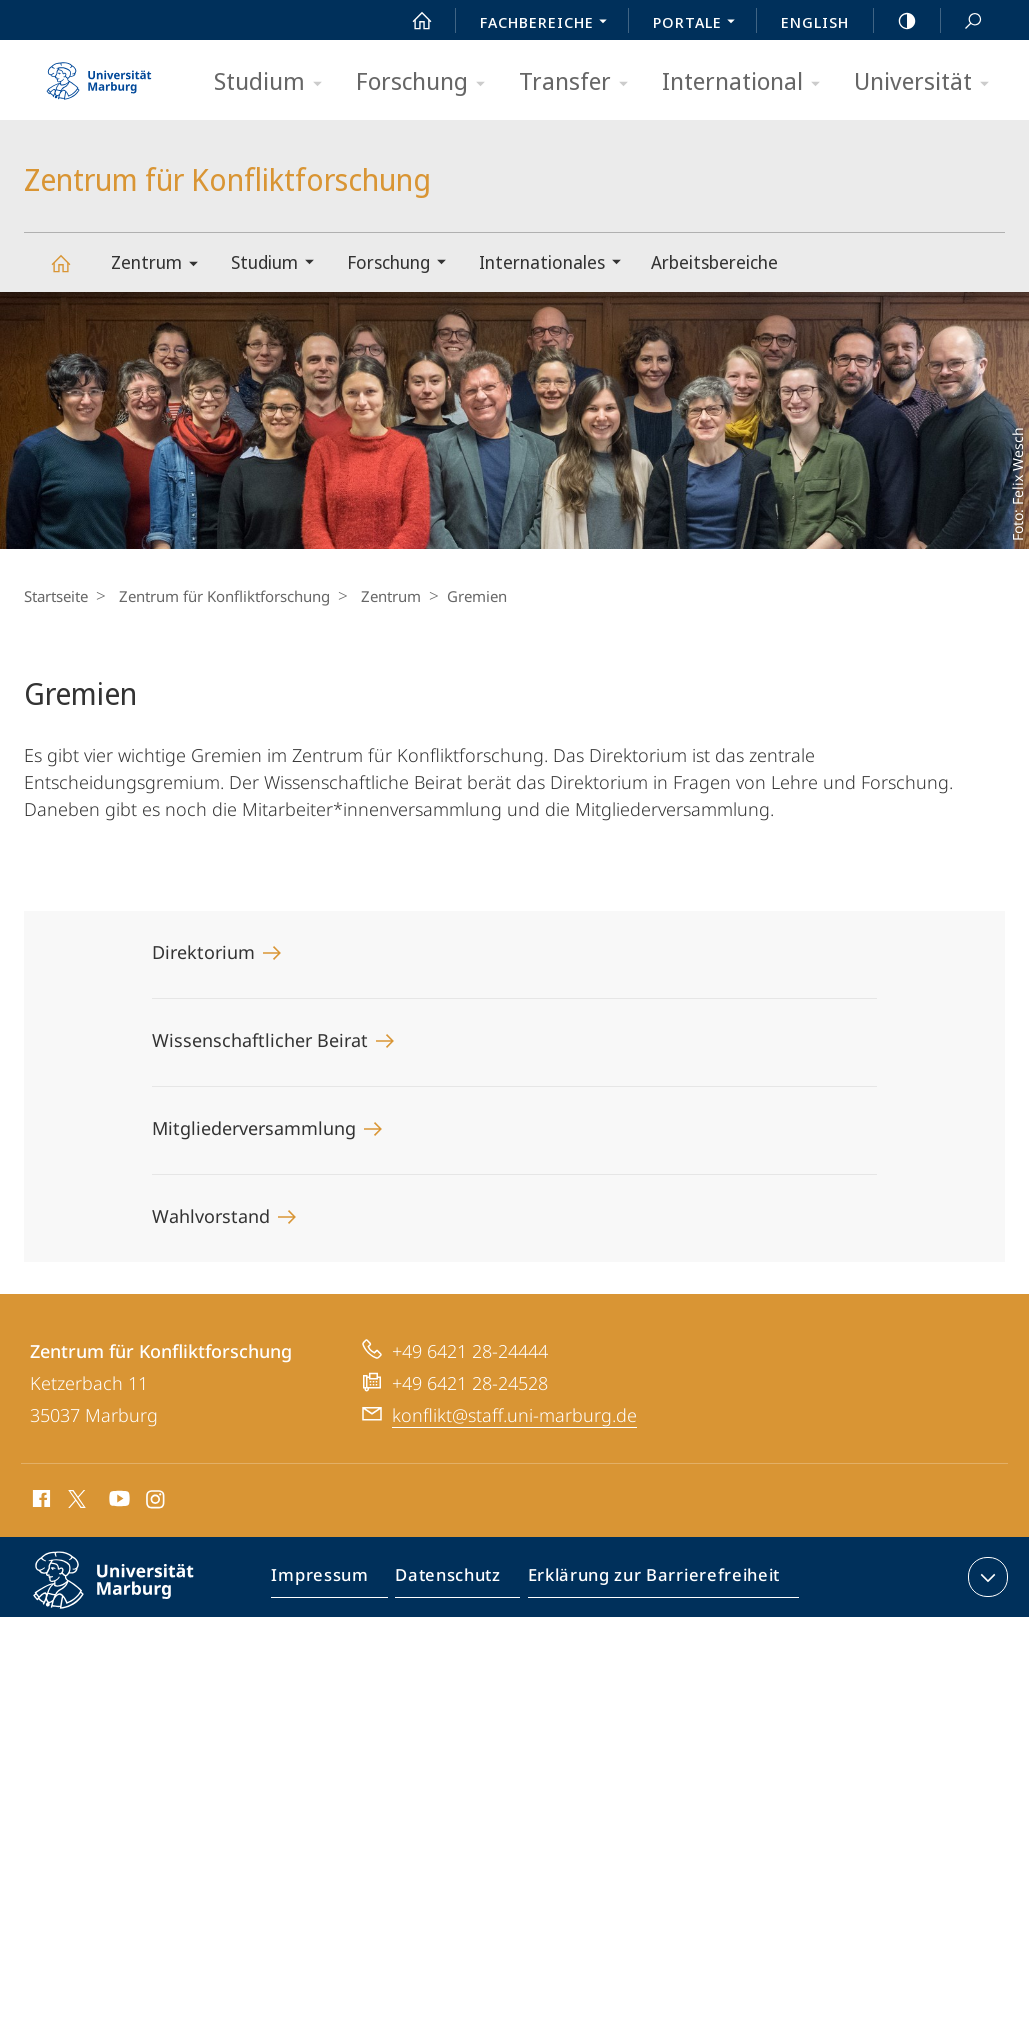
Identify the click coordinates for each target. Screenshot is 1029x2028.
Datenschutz (452, 1581)
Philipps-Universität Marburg (131, 1596)
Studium (274, 82)
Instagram (156, 1502)
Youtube (117, 1502)
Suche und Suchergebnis (962, 21)
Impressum (330, 1581)
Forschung (427, 82)
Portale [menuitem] (699, 24)
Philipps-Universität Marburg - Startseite (99, 74)
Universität (928, 82)
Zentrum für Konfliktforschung (72, 272)
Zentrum (161, 265)
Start (411, 21)
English (815, 22)
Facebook (39, 1502)
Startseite (56, 596)
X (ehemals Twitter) (73, 1499)
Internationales (556, 264)
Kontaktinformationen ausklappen (985, 1577)
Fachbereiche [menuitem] (549, 24)
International (747, 82)
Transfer (580, 82)
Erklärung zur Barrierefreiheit (648, 1581)
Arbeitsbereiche (714, 262)
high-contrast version (896, 21)
